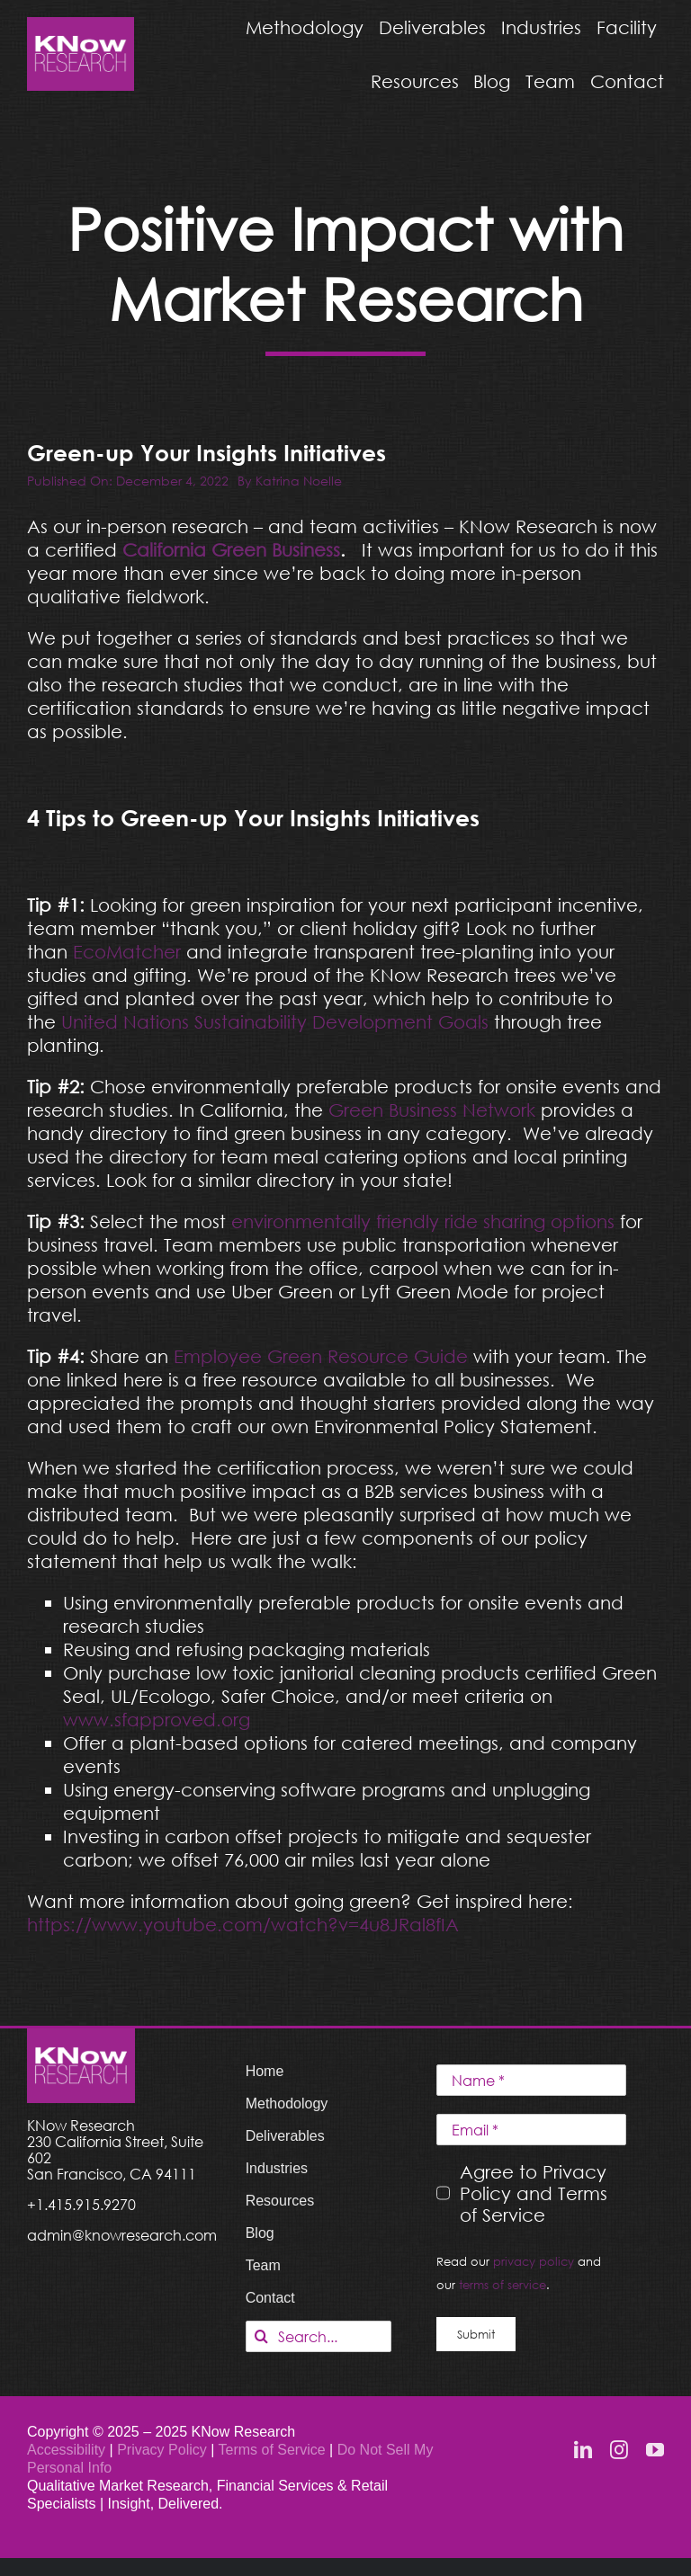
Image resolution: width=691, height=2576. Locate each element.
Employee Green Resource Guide (321, 1356)
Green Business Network (431, 1109)
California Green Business (231, 549)
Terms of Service (272, 2449)
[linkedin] (583, 2450)
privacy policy (533, 2261)
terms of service (502, 2284)
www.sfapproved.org (156, 1719)
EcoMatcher (127, 951)
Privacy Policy (164, 2449)
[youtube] (655, 2450)
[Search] (261, 2336)
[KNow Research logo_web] (80, 26)
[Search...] (318, 2336)
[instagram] (619, 2450)
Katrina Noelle (299, 480)
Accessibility (66, 2449)
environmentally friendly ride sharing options (423, 1221)
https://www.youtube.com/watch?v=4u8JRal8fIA (243, 1924)
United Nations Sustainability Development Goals (275, 1021)
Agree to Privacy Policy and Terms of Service (533, 2193)
